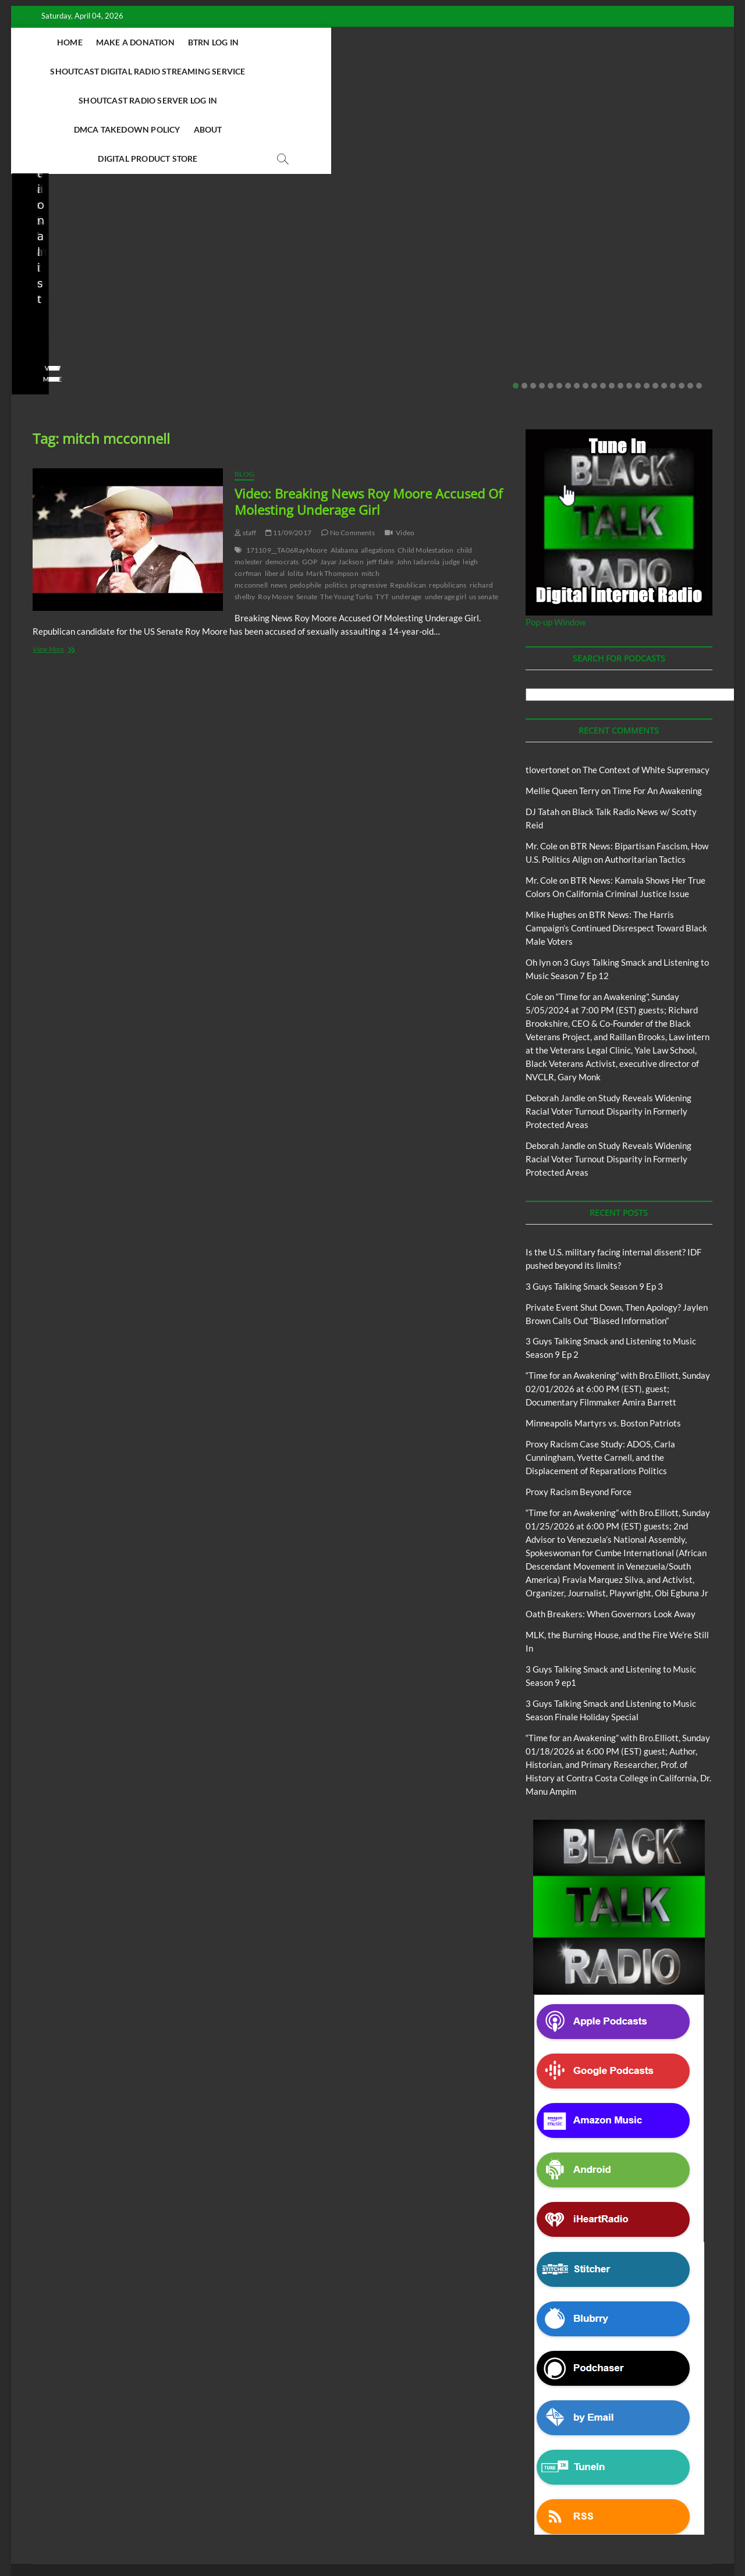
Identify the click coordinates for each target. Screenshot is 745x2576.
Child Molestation (425, 463)
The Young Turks (346, 510)
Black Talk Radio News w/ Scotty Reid (93, 183)
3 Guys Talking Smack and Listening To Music (190, 2500)
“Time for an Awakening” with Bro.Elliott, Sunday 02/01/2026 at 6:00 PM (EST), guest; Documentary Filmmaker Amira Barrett (618, 1302)
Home (91, 42)
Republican (408, 498)
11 (603, 299)
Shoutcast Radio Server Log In (551, 42)
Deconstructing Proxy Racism (504, 2500)
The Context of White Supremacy (646, 683)
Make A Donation (156, 42)
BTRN (55, 192)
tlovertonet (548, 683)
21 (690, 299)
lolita (295, 486)
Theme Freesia (224, 2537)
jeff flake (380, 475)
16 (647, 299)
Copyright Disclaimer (548, 2513)
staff (38, 274)
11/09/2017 (288, 446)
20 (681, 299)
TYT (382, 510)
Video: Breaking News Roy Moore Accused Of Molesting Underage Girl (368, 415)
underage (407, 510)
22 (699, 299)
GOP (310, 475)
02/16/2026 (314, 258)
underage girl (446, 510)
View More (48, 292)
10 (594, 299)
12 (612, 299)
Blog (33, 192)
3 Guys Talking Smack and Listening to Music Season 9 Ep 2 (279, 227)
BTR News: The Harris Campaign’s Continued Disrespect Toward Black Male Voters (616, 841)
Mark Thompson (332, 486)
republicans (447, 498)
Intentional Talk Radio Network (610, 2500)
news (279, 498)
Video (405, 446)
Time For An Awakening (657, 704)
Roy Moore (275, 510)
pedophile (306, 498)
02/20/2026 (82, 274)
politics (336, 498)
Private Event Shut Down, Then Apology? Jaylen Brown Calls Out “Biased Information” (100, 235)
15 (638, 299)
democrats (282, 475)
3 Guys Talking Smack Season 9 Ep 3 (594, 1199)
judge (451, 475)
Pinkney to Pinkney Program (208, 2513)
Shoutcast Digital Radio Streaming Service (370, 42)
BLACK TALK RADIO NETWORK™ (95, 2537)
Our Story (282, 2513)
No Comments (143, 274)
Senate (306, 510)
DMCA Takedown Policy (271, 71)
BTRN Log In (234, 42)
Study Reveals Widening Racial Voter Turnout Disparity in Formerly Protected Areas (608, 1024)
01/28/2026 (624, 274)
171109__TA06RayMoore (287, 463)
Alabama (344, 463)
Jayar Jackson (342, 475)
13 (620, 299)
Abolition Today (295, 2500)
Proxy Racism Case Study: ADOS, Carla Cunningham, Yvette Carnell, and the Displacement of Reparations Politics (644, 227)
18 (664, 299)
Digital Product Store (430, 71)
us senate (483, 510)
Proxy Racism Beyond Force (579, 1405)
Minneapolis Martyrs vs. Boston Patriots (450, 250)
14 (629, 299)
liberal (275, 486)
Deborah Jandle (556, 1011)
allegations (378, 463)
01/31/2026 (443, 274)
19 (673, 299)
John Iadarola (418, 475)
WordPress (268, 2537)
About (352, 71)
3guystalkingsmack (244, 258)
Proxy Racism (431, 223)
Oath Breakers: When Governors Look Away (611, 1527)
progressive (368, 498)
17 (655, 299)
